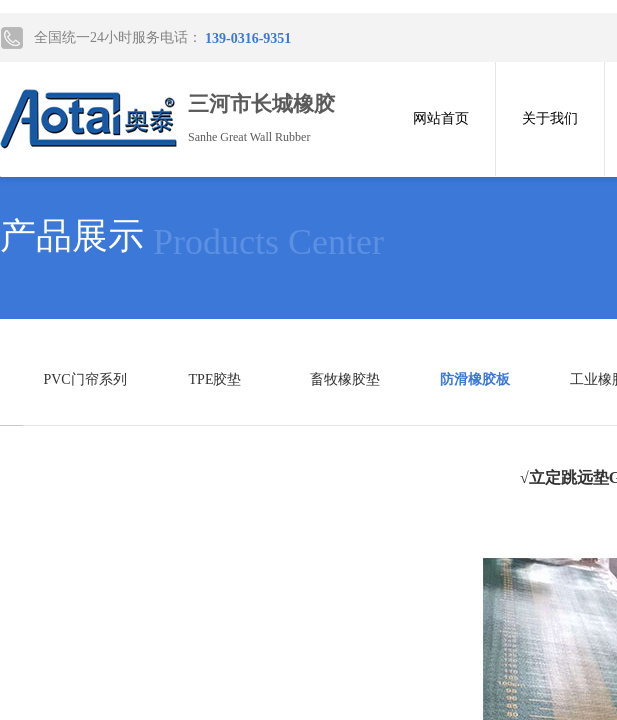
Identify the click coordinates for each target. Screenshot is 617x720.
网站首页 (441, 118)
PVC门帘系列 (84, 379)
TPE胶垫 (215, 379)
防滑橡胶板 (475, 379)
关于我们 (550, 118)
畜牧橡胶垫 (345, 379)
